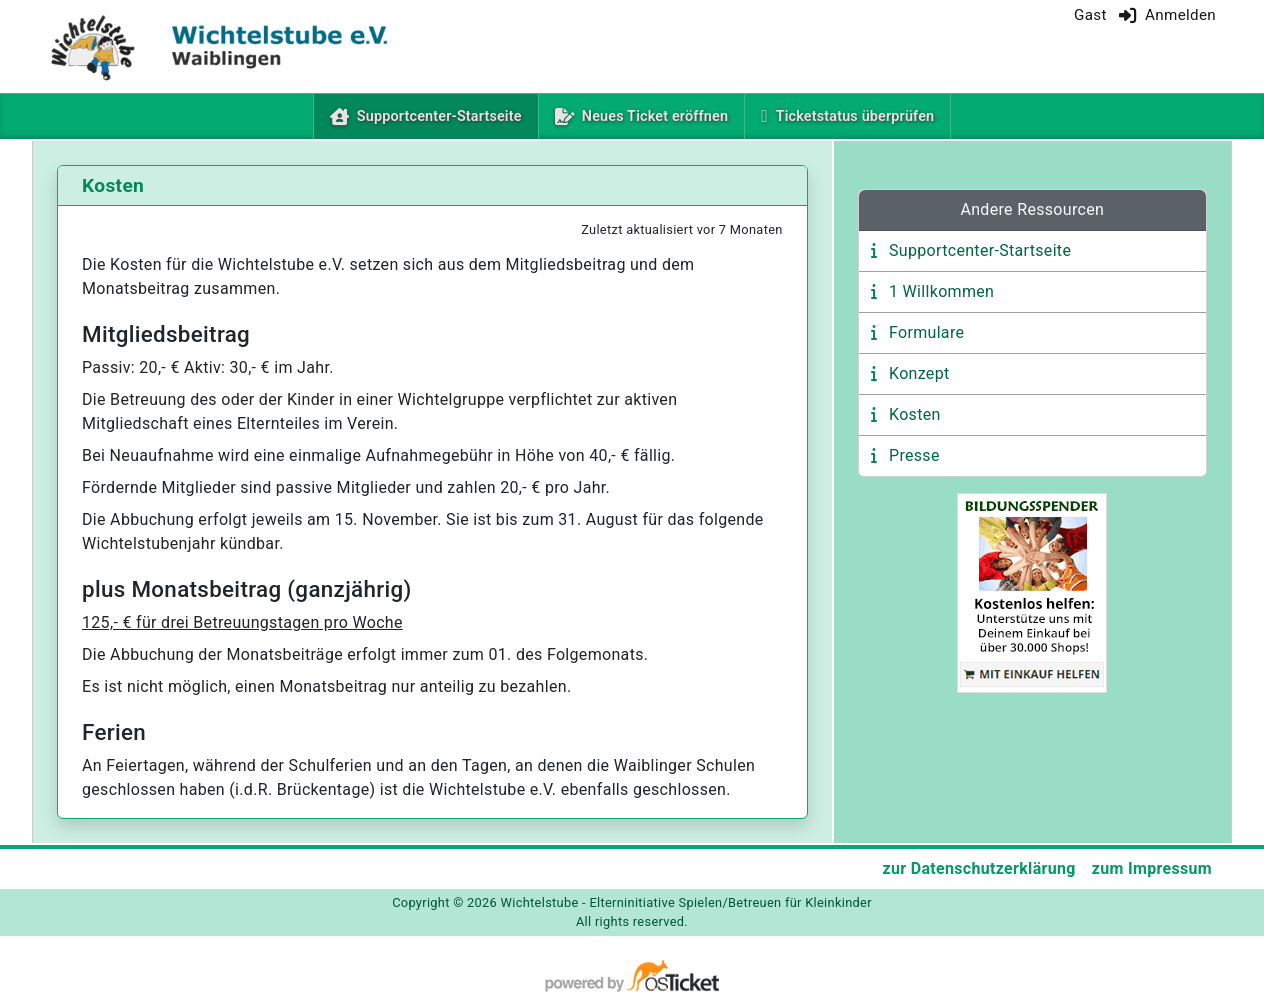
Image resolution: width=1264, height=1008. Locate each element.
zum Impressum (1152, 868)
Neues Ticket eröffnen (655, 116)
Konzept (919, 373)
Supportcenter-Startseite (443, 115)
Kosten (915, 414)
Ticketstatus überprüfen (855, 116)
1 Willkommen (941, 291)
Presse (914, 455)
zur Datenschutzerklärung (978, 868)
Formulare (926, 332)
